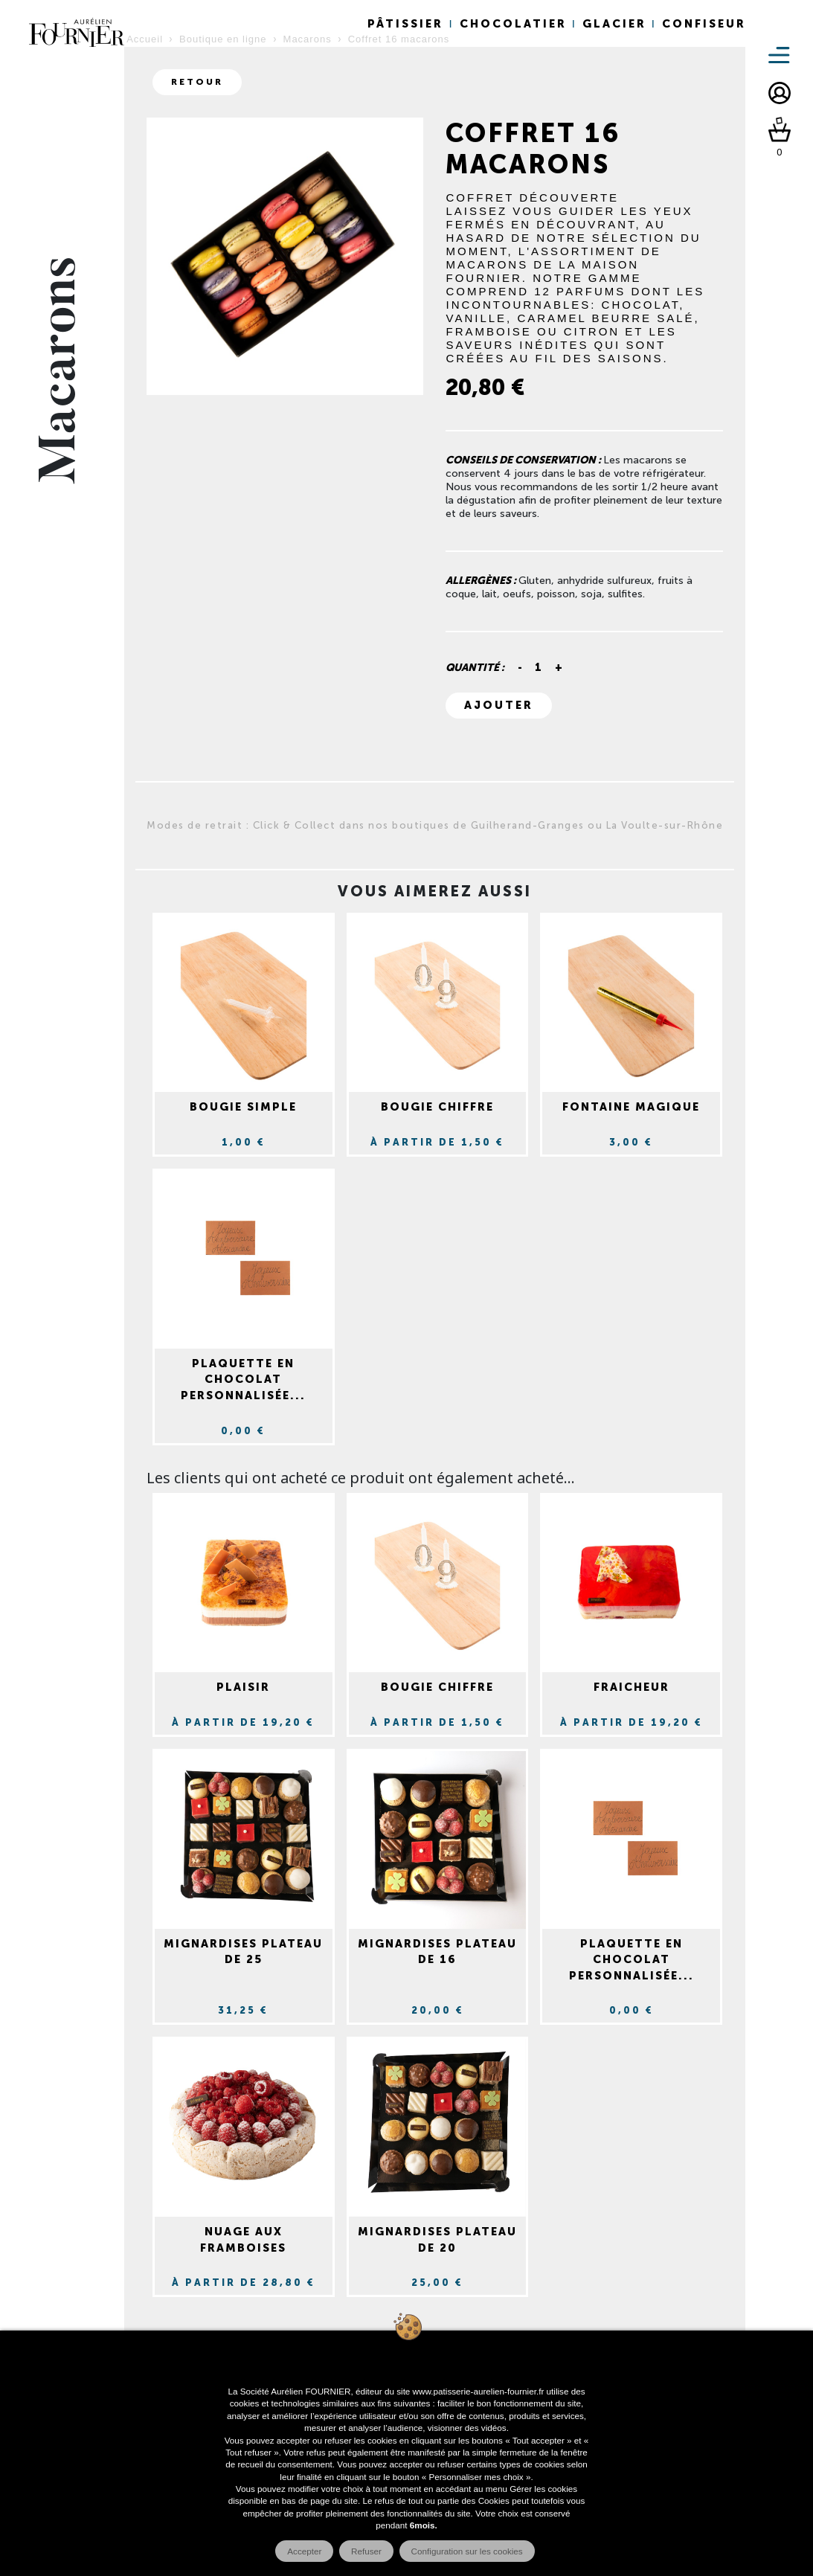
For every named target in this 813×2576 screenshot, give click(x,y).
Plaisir (243, 1687)
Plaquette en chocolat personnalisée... (243, 1379)
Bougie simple (243, 1107)
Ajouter (498, 705)
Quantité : (475, 667)
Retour (197, 82)
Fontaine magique (631, 1107)
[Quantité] (538, 668)
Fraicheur (631, 1687)
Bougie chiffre (437, 1107)
